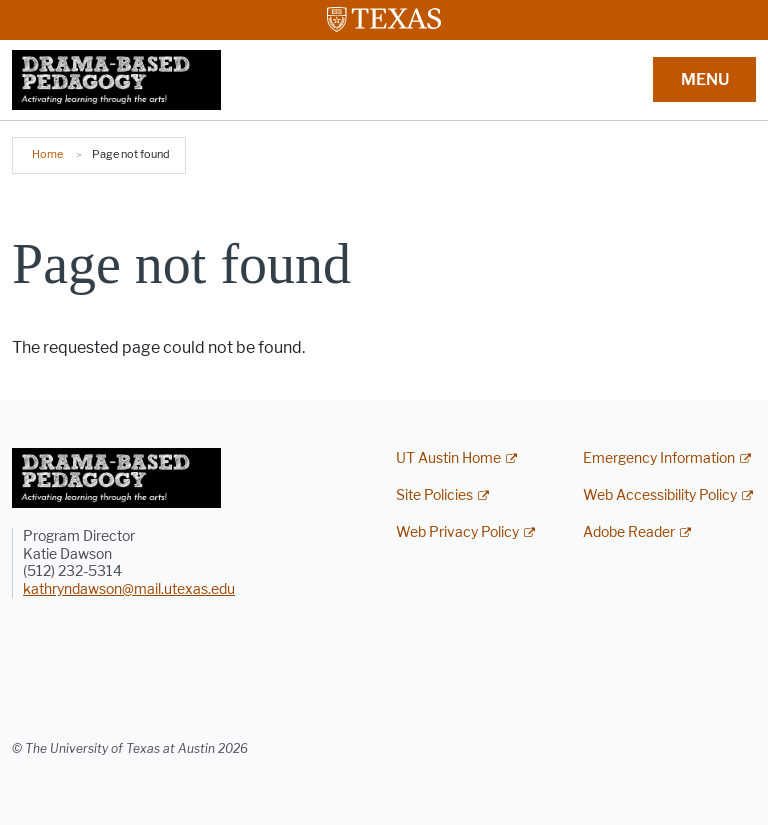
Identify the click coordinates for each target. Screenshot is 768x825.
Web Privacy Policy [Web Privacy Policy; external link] (457, 532)
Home (47, 154)
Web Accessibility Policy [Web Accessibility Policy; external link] (660, 495)
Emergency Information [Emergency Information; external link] (659, 458)
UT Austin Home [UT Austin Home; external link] (448, 458)
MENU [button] (705, 79)
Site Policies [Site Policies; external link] (434, 495)
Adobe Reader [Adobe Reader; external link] (629, 532)
